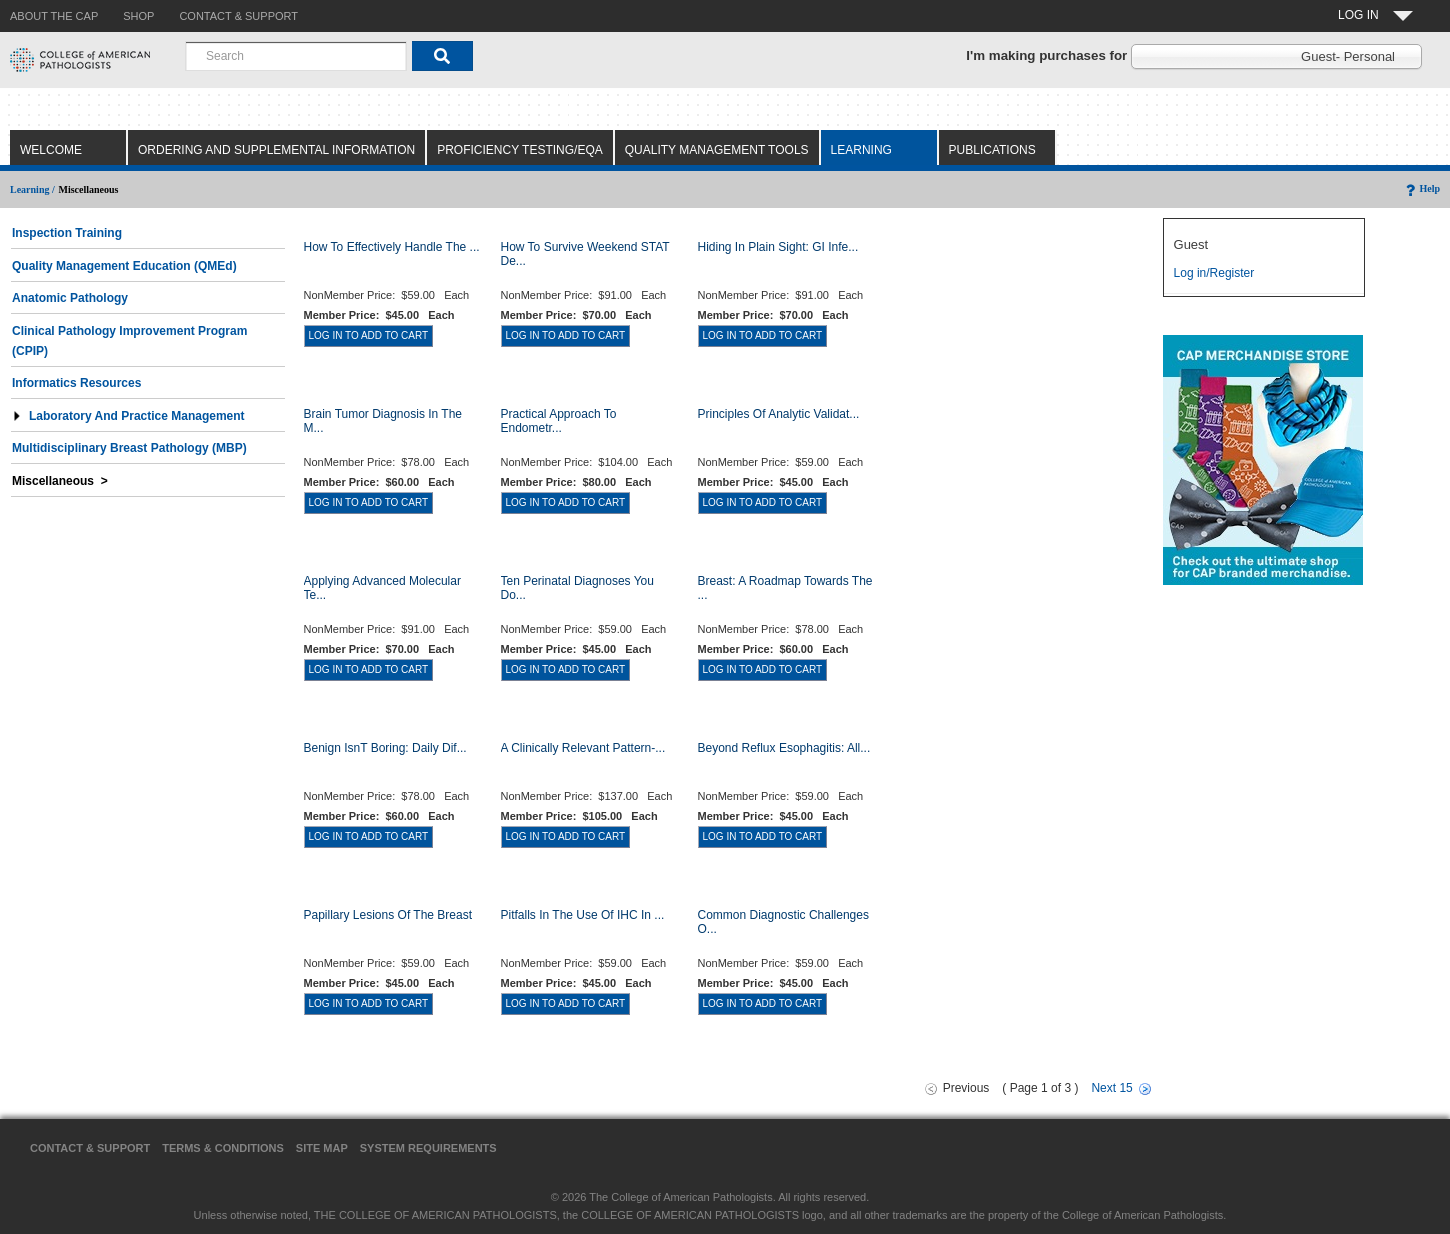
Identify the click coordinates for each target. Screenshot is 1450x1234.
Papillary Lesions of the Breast (388, 915)
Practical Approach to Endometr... (559, 421)
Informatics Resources (76, 383)
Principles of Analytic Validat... (779, 414)
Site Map (322, 1148)
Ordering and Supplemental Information (276, 150)
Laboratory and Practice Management (128, 416)
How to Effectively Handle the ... (392, 247)
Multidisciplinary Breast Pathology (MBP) (129, 448)
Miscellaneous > (60, 481)
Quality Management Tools (717, 150)
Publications (992, 150)
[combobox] (296, 56)
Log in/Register (1214, 273)
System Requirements (428, 1148)
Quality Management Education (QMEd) (124, 266)
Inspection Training (67, 233)
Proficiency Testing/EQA (520, 150)
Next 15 (1111, 1088)
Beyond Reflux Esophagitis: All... (784, 748)
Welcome (51, 150)
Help (1421, 188)
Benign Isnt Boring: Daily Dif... (385, 748)
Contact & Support (90, 1148)
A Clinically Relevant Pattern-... (583, 748)
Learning (861, 150)
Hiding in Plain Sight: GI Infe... (778, 247)
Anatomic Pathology (70, 298)
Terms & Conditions (223, 1148)
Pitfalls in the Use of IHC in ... (583, 915)
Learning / (32, 189)
